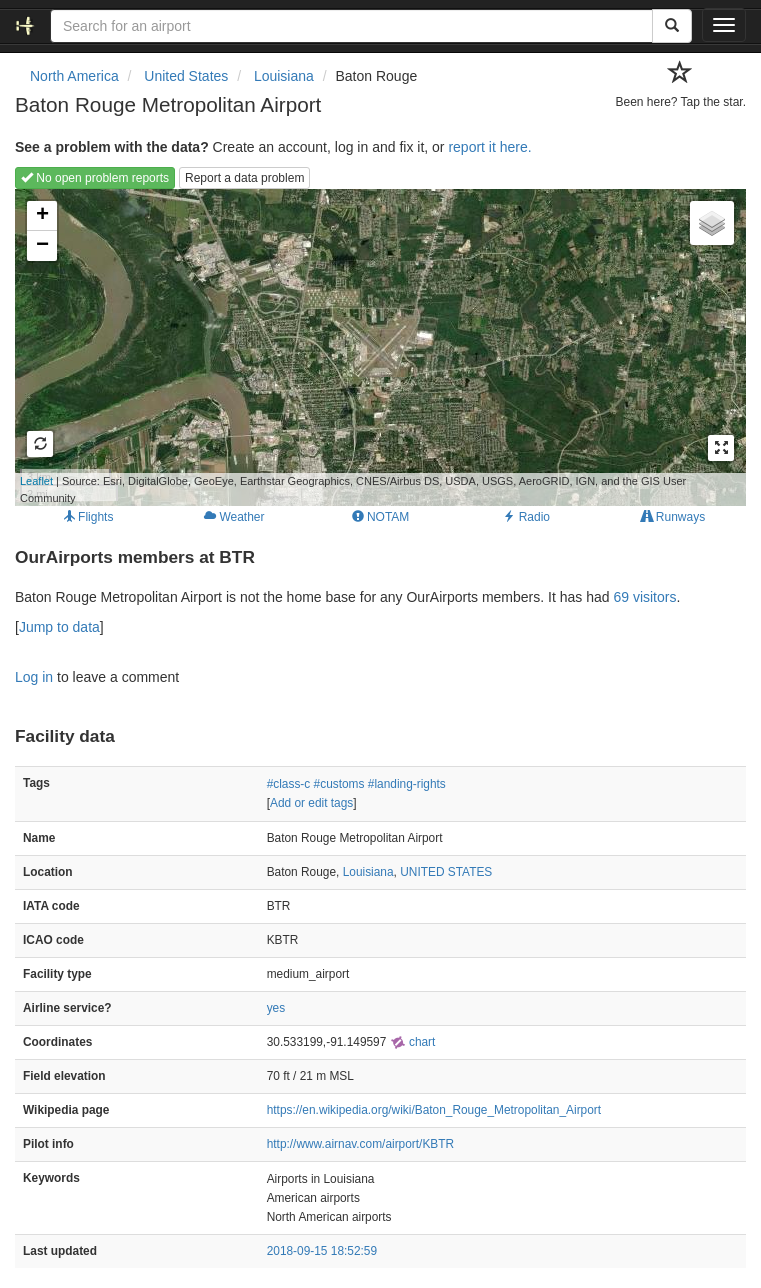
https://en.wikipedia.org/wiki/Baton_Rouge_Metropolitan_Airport (434, 1110)
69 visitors (644, 597)
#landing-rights (407, 784)
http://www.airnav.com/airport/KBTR (360, 1144)
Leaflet (36, 481)
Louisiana (368, 872)
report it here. (489, 147)
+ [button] (42, 216)
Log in (34, 677)
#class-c (289, 784)
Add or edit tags (311, 803)
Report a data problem (244, 178)
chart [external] (413, 1042)
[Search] (672, 26)
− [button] (42, 246)
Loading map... (350, 347)
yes (276, 1008)
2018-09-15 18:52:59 (322, 1251)
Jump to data (59, 627)
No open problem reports (95, 178)
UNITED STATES (446, 872)
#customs (339, 784)
